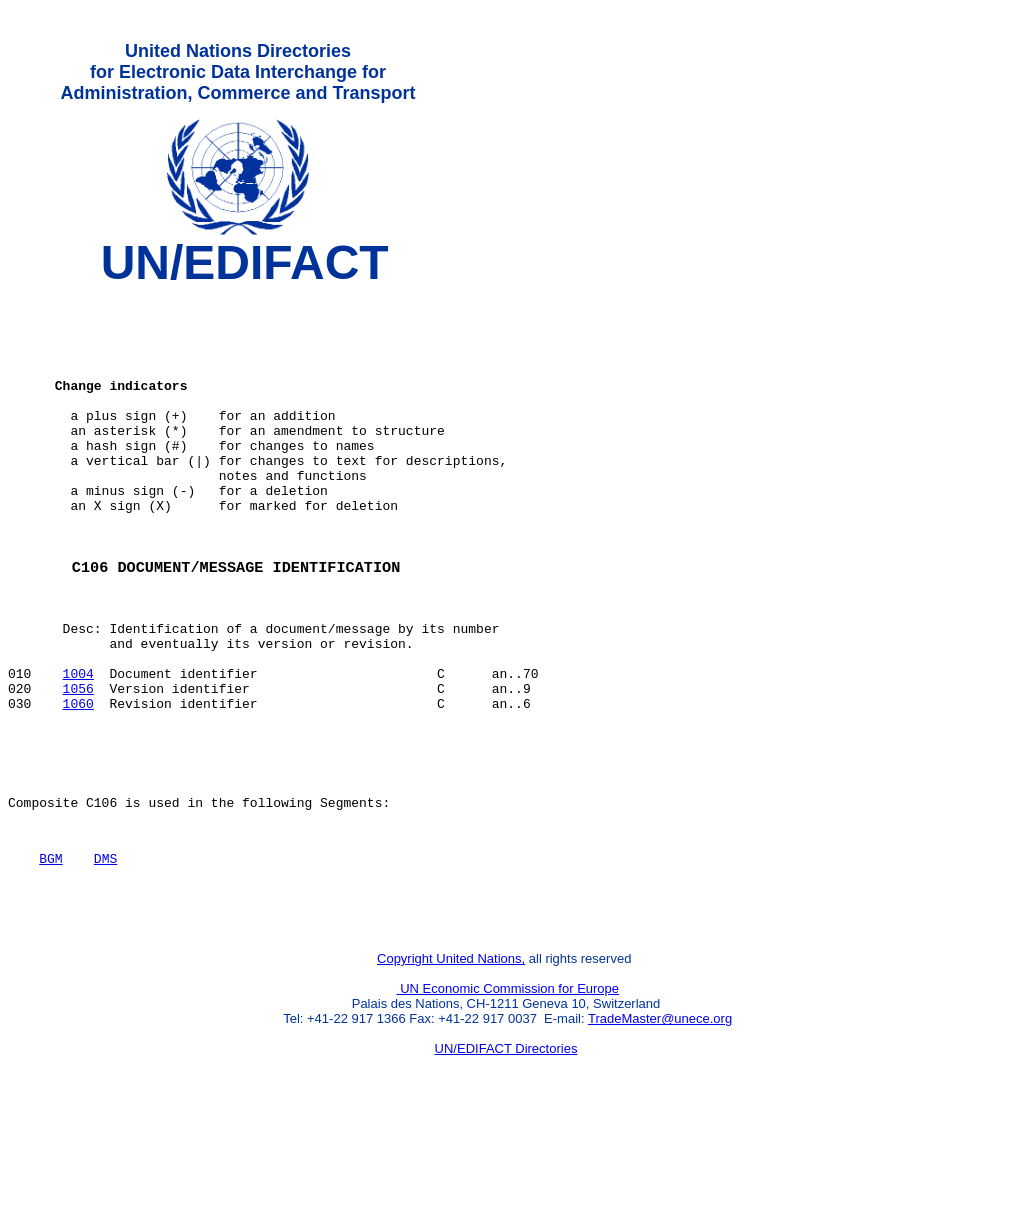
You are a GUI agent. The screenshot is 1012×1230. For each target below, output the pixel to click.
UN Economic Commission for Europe (508, 1095)
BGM (50, 956)
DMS (105, 956)
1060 (78, 783)
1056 (78, 765)
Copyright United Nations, (451, 1065)
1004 (78, 747)
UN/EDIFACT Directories (506, 1155)
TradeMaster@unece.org (660, 1125)
